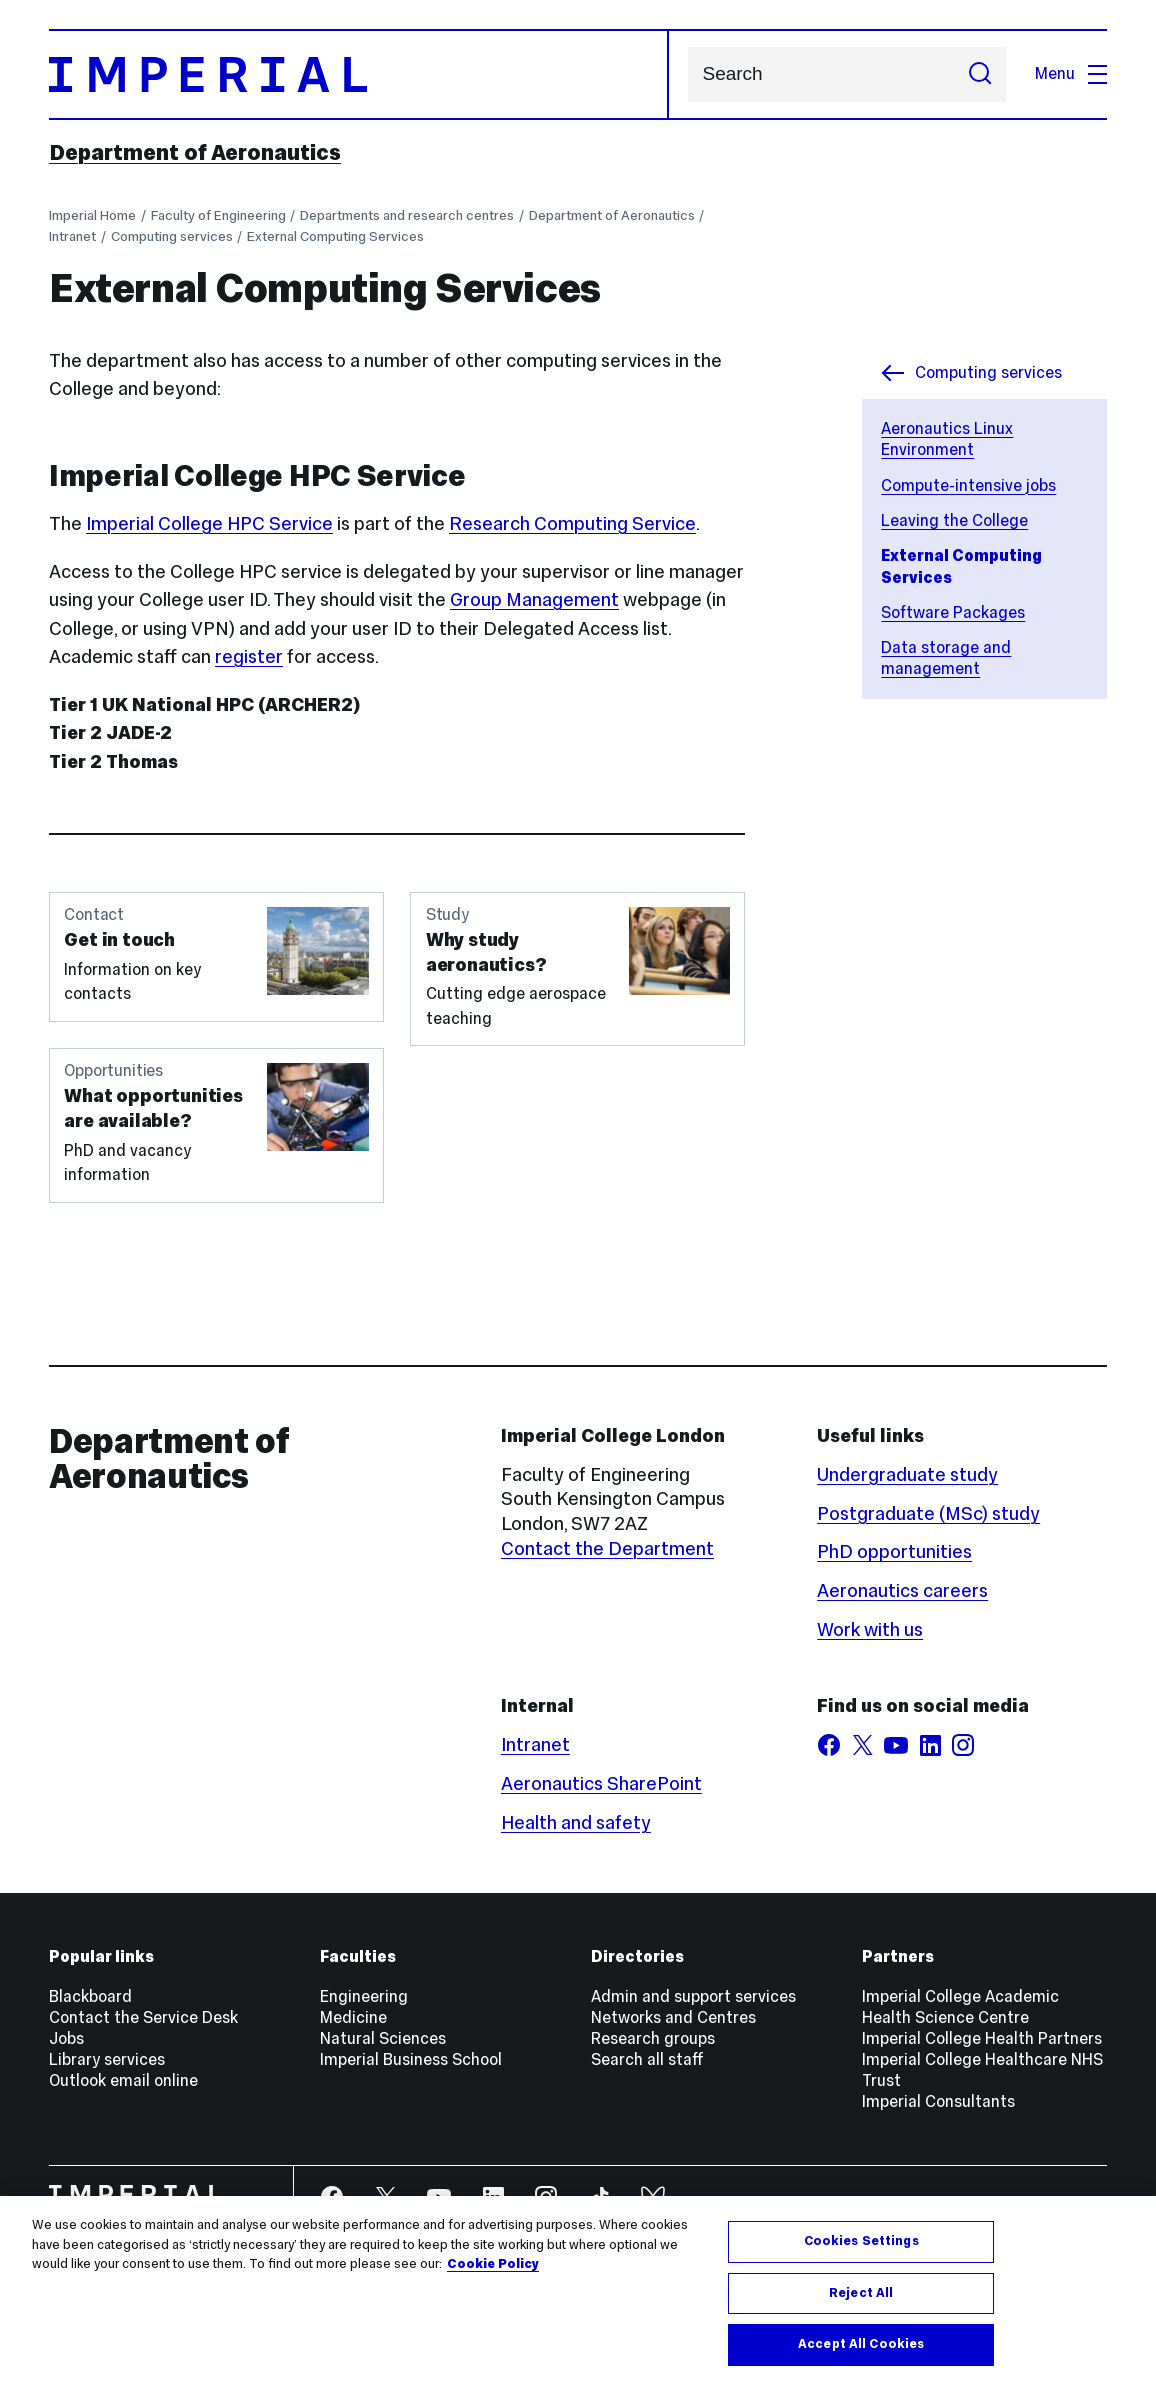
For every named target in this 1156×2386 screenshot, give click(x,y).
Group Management (534, 599)
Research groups (653, 2038)
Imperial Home (92, 215)
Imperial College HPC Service (209, 523)
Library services (107, 2059)
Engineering (364, 1996)
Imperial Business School (411, 2059)
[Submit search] (980, 75)
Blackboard (90, 1996)
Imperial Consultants (938, 2101)
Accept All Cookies (861, 2344)
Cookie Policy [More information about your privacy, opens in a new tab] (493, 2264)
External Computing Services (335, 236)
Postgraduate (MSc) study (928, 1513)
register (249, 656)
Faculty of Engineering (218, 215)
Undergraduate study (907, 1474)
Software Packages (953, 612)
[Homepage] (359, 75)
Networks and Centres (673, 2017)
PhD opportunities (894, 1551)
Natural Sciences (383, 2038)
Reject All (861, 2293)
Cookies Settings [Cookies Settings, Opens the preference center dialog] (861, 2241)
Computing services (172, 236)
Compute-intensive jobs (968, 485)
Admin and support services (693, 1996)
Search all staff (647, 2059)
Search (687, 74)
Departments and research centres (407, 215)
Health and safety (576, 1822)
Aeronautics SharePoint (601, 1783)
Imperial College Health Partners (982, 2038)
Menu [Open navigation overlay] (1071, 73)
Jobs (66, 2038)
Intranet (72, 236)
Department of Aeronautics (195, 152)
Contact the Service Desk (143, 2017)
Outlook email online (123, 2080)
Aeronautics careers (902, 1590)
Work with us (870, 1629)
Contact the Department (607, 1548)
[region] (578, 2291)
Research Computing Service (572, 523)
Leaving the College (954, 520)
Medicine (353, 2017)
